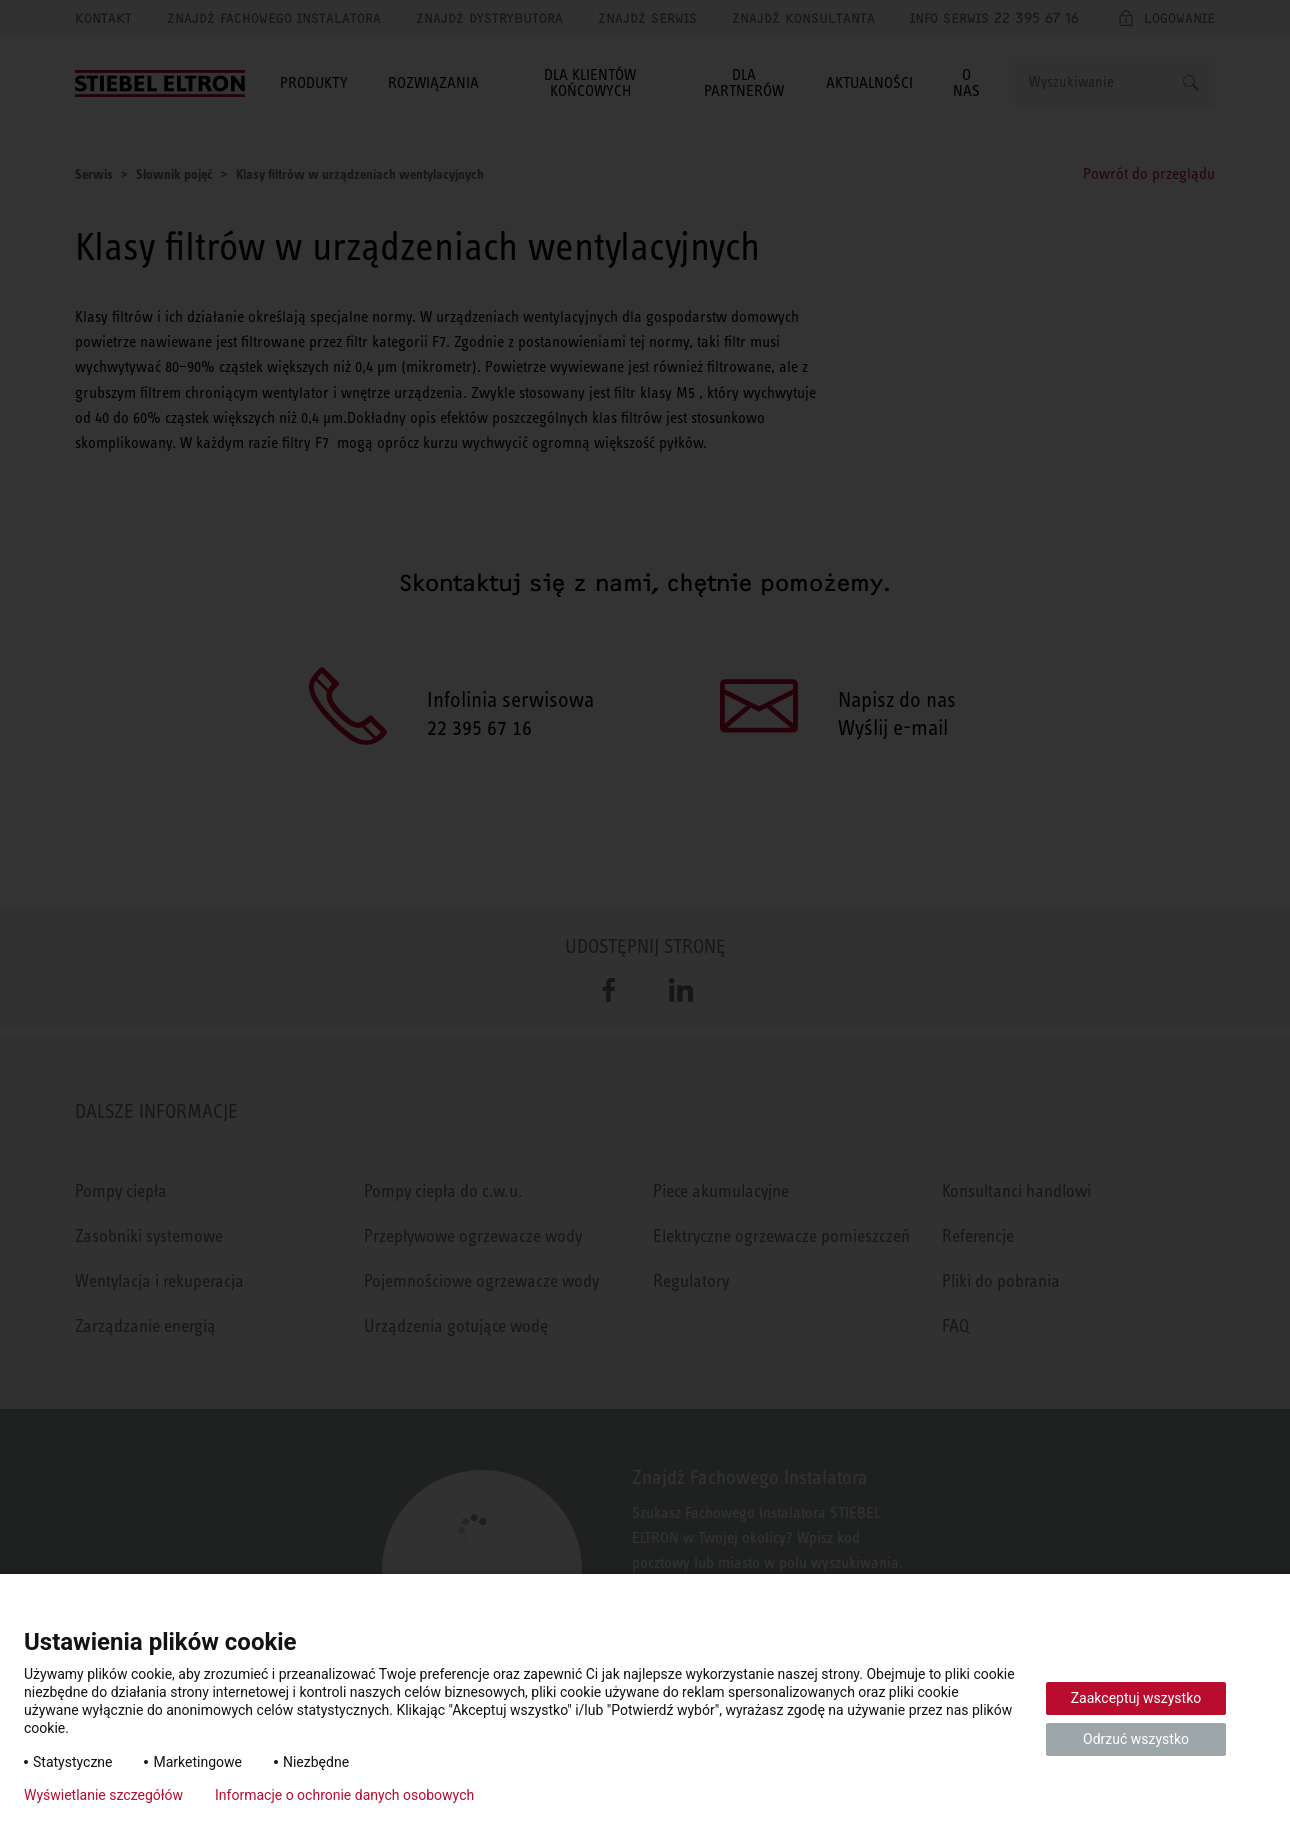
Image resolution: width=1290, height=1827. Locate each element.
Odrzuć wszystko (1136, 1739)
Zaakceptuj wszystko (1136, 1698)
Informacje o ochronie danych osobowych (344, 1795)
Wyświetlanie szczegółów (103, 1795)
